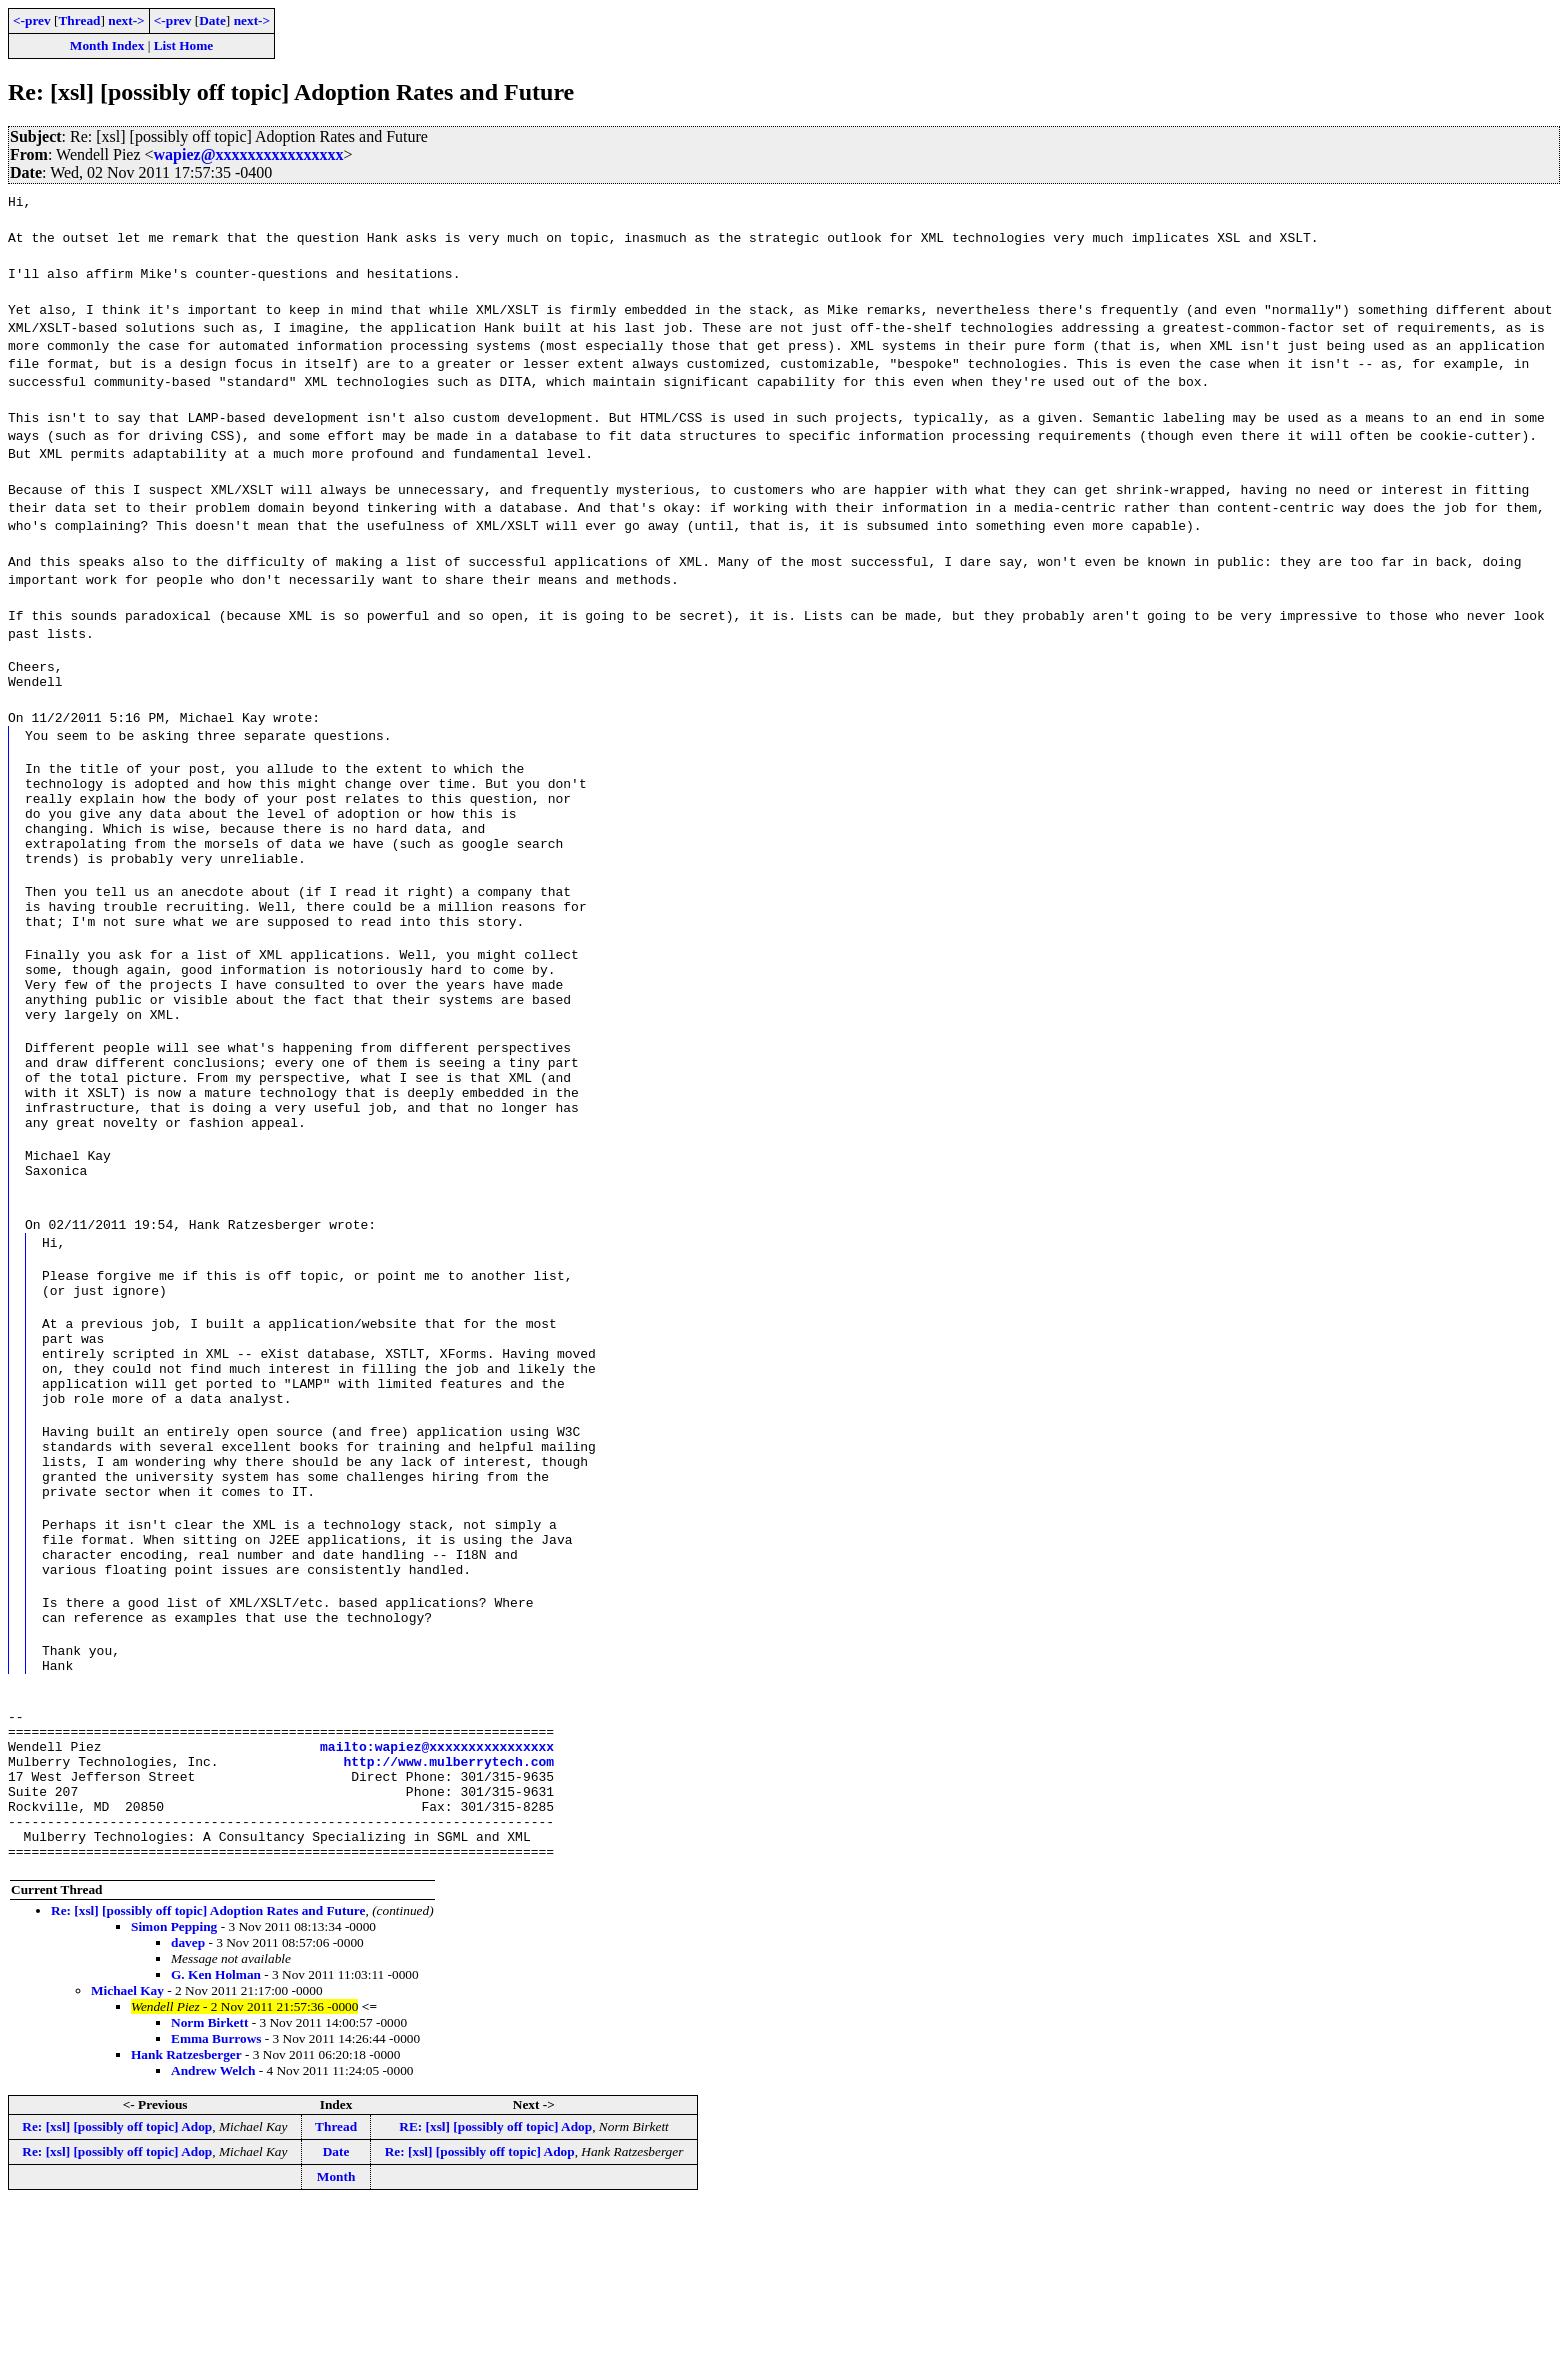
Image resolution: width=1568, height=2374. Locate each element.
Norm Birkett (209, 2190)
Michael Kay (127, 2158)
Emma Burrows (216, 2206)
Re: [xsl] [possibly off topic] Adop (117, 2294)
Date (212, 20)
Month (336, 2344)
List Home (184, 45)
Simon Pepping (174, 2094)
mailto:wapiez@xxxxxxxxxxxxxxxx (437, 1893)
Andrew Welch (213, 2238)
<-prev (32, 20)
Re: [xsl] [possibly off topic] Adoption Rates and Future (208, 2078)
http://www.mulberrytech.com (448, 1911)
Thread (79, 20)
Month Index (107, 45)
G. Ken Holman (216, 2142)
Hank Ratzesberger (186, 2222)
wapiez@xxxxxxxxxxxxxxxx (249, 154)
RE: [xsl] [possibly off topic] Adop (495, 2294)
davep (188, 2110)
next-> (126, 20)
